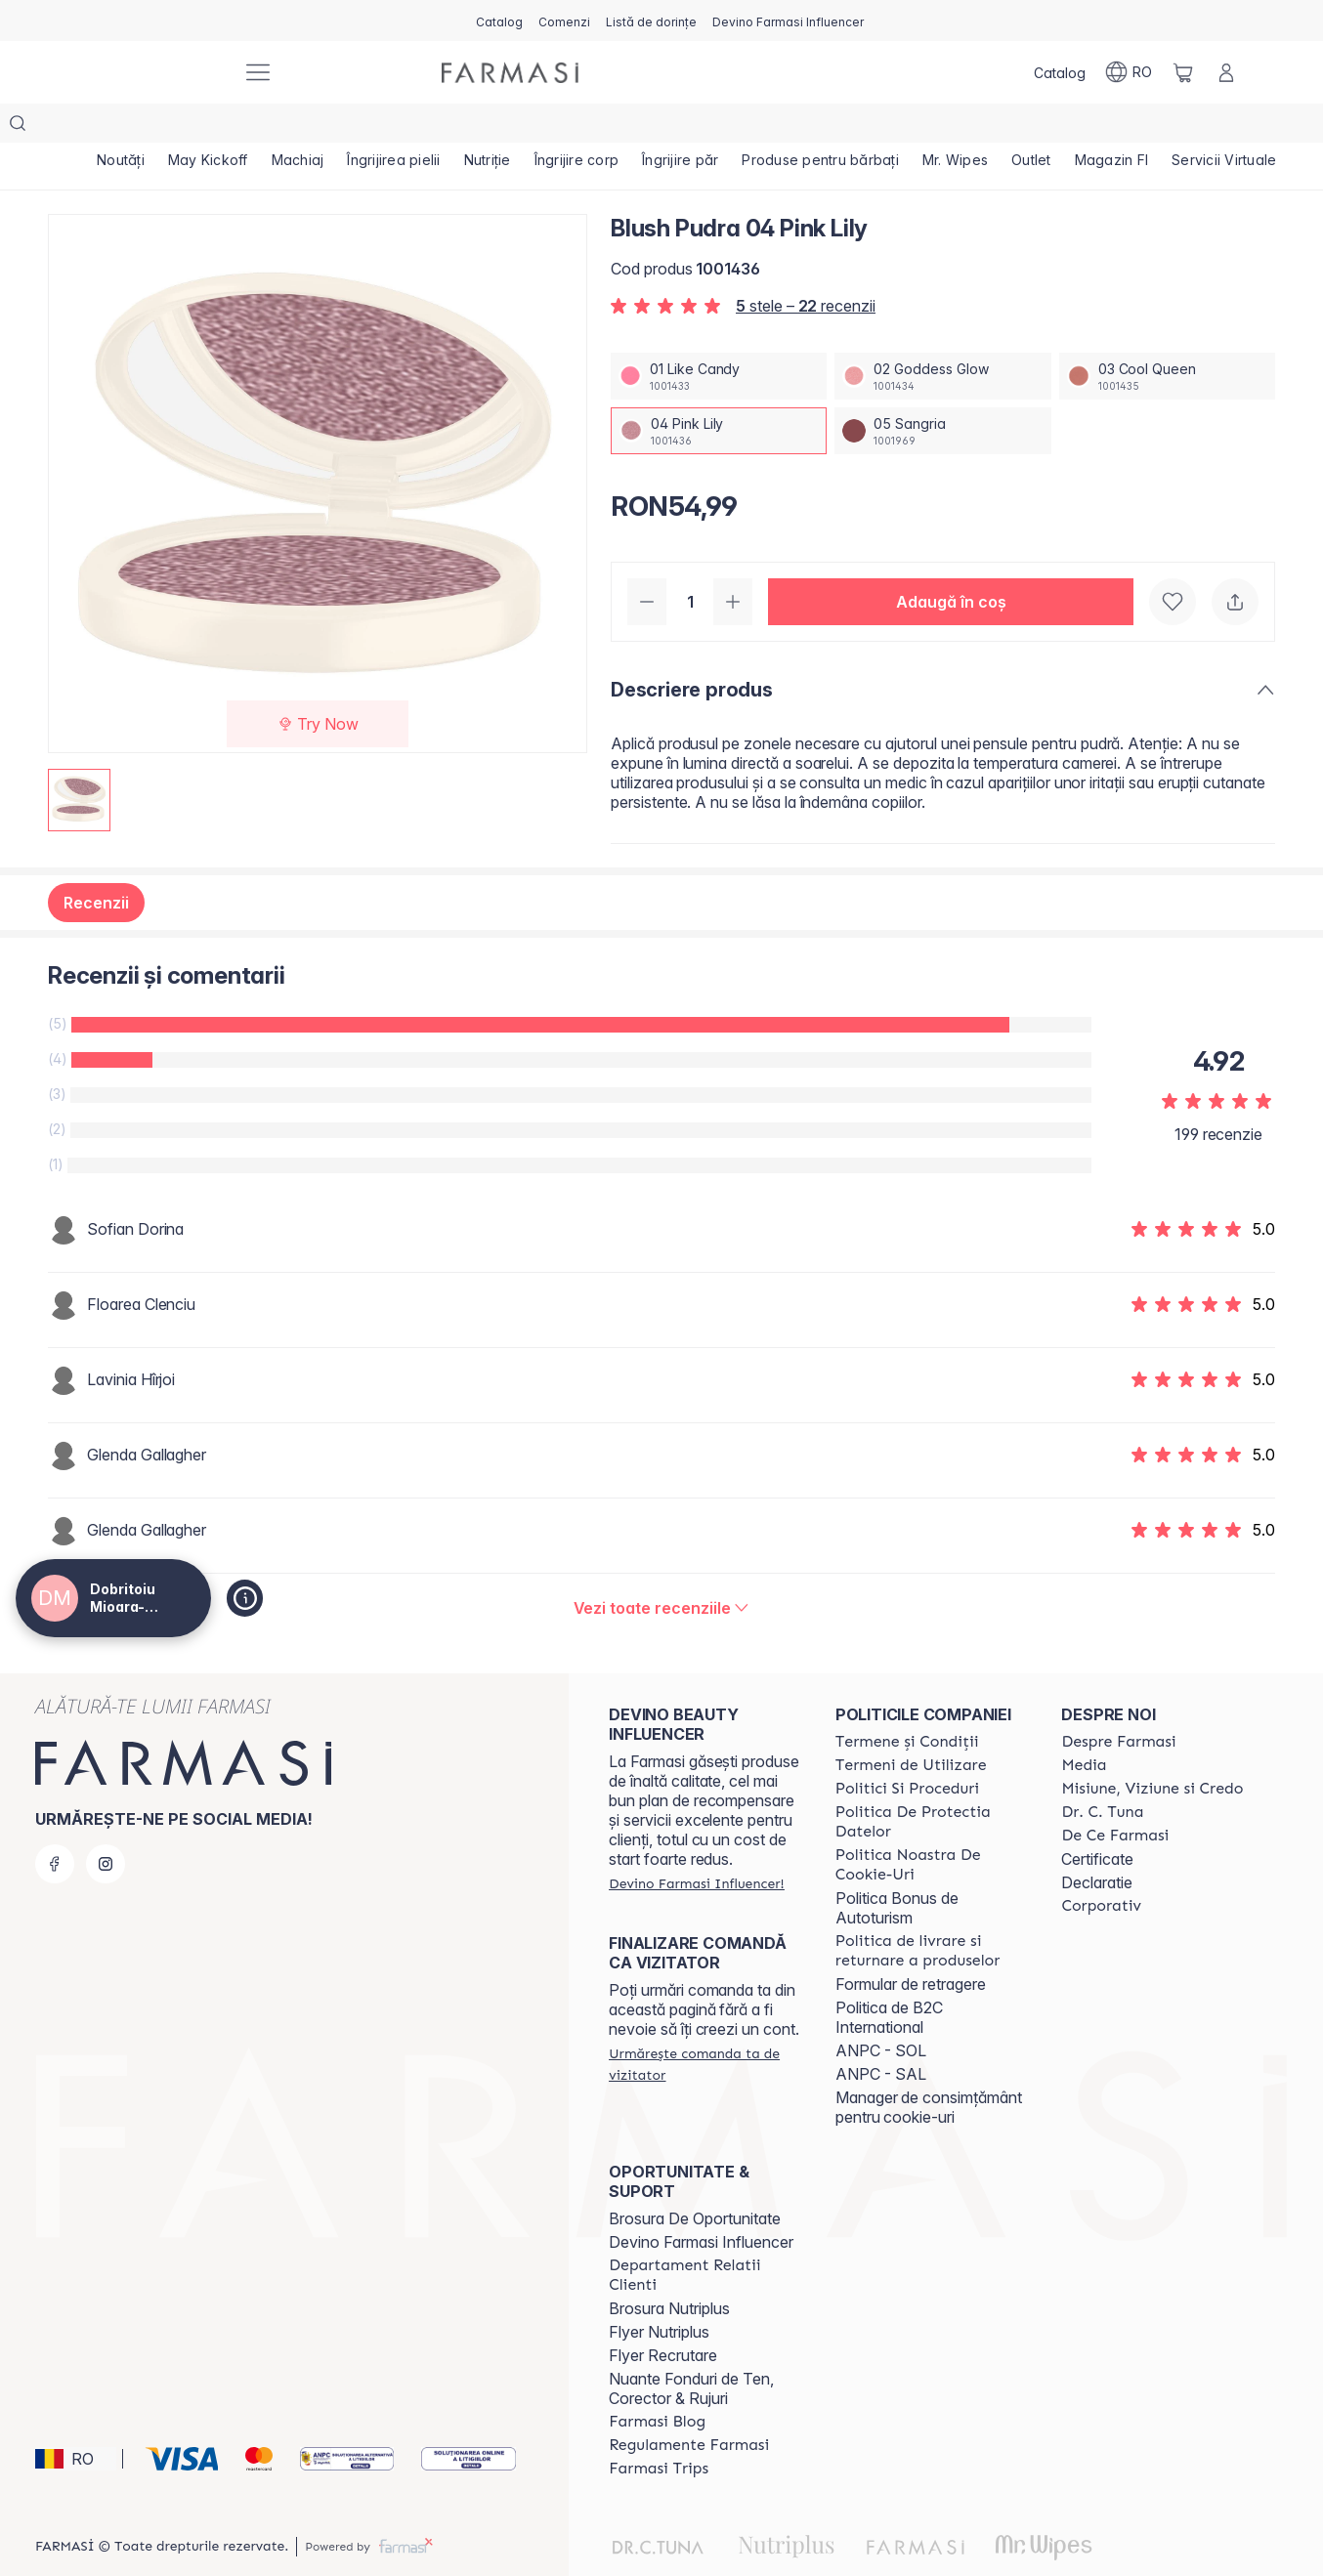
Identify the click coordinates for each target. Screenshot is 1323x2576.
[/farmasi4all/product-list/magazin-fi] (1112, 127)
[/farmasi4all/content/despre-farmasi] (1118, 1702)
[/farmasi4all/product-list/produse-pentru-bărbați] (820, 127)
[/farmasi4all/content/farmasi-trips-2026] (658, 2429)
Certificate (1097, 1820)
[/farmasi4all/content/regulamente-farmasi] (689, 2406)
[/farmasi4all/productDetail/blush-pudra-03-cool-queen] (1167, 337)
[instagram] (105, 1824)
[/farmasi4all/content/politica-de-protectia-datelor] (931, 1782)
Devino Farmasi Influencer (701, 2203)
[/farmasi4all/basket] (1183, 72)
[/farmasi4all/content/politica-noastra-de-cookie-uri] (931, 1825)
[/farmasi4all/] (153, 73)
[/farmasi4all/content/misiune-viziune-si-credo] (1152, 1749)
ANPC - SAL (880, 2035)
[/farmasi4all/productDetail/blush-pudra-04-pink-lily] (719, 391)
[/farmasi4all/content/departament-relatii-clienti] (704, 2236)
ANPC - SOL (880, 2011)
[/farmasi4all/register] (564, 20)
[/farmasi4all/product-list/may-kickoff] (208, 127)
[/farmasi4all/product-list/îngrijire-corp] (577, 127)
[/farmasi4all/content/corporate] (1101, 1867)
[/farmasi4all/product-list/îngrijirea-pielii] (393, 127)
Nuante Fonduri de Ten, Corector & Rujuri (691, 2349)
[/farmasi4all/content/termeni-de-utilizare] (911, 1726)
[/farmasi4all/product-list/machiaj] (298, 127)
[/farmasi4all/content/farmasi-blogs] (657, 2382)
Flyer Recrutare (663, 2316)
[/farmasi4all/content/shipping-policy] (931, 1911)
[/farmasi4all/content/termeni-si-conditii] (907, 1702)
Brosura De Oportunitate (695, 2179)
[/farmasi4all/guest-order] (704, 2025)
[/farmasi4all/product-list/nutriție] (487, 127)
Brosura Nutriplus (669, 2269)
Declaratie (1096, 1843)
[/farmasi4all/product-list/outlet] (1031, 127)
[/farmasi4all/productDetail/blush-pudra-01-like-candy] (719, 337)
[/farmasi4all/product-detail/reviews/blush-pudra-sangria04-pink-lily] (662, 1569)
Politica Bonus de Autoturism (897, 1868)
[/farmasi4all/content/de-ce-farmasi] (1115, 1796)
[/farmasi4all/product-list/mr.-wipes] (955, 127)
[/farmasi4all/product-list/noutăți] (120, 127)
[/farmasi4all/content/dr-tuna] (1102, 1773)
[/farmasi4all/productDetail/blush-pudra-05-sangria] (942, 391)
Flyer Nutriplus (659, 2292)
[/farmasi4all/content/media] (1083, 1726)
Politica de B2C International (889, 1978)
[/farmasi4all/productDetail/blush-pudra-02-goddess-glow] (942, 337)
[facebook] (54, 1824)
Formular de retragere (910, 1945)
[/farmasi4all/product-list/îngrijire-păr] (680, 127)
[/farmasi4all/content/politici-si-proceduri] (907, 1749)
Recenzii (96, 863)
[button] (950, 562)
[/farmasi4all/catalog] (499, 20)
